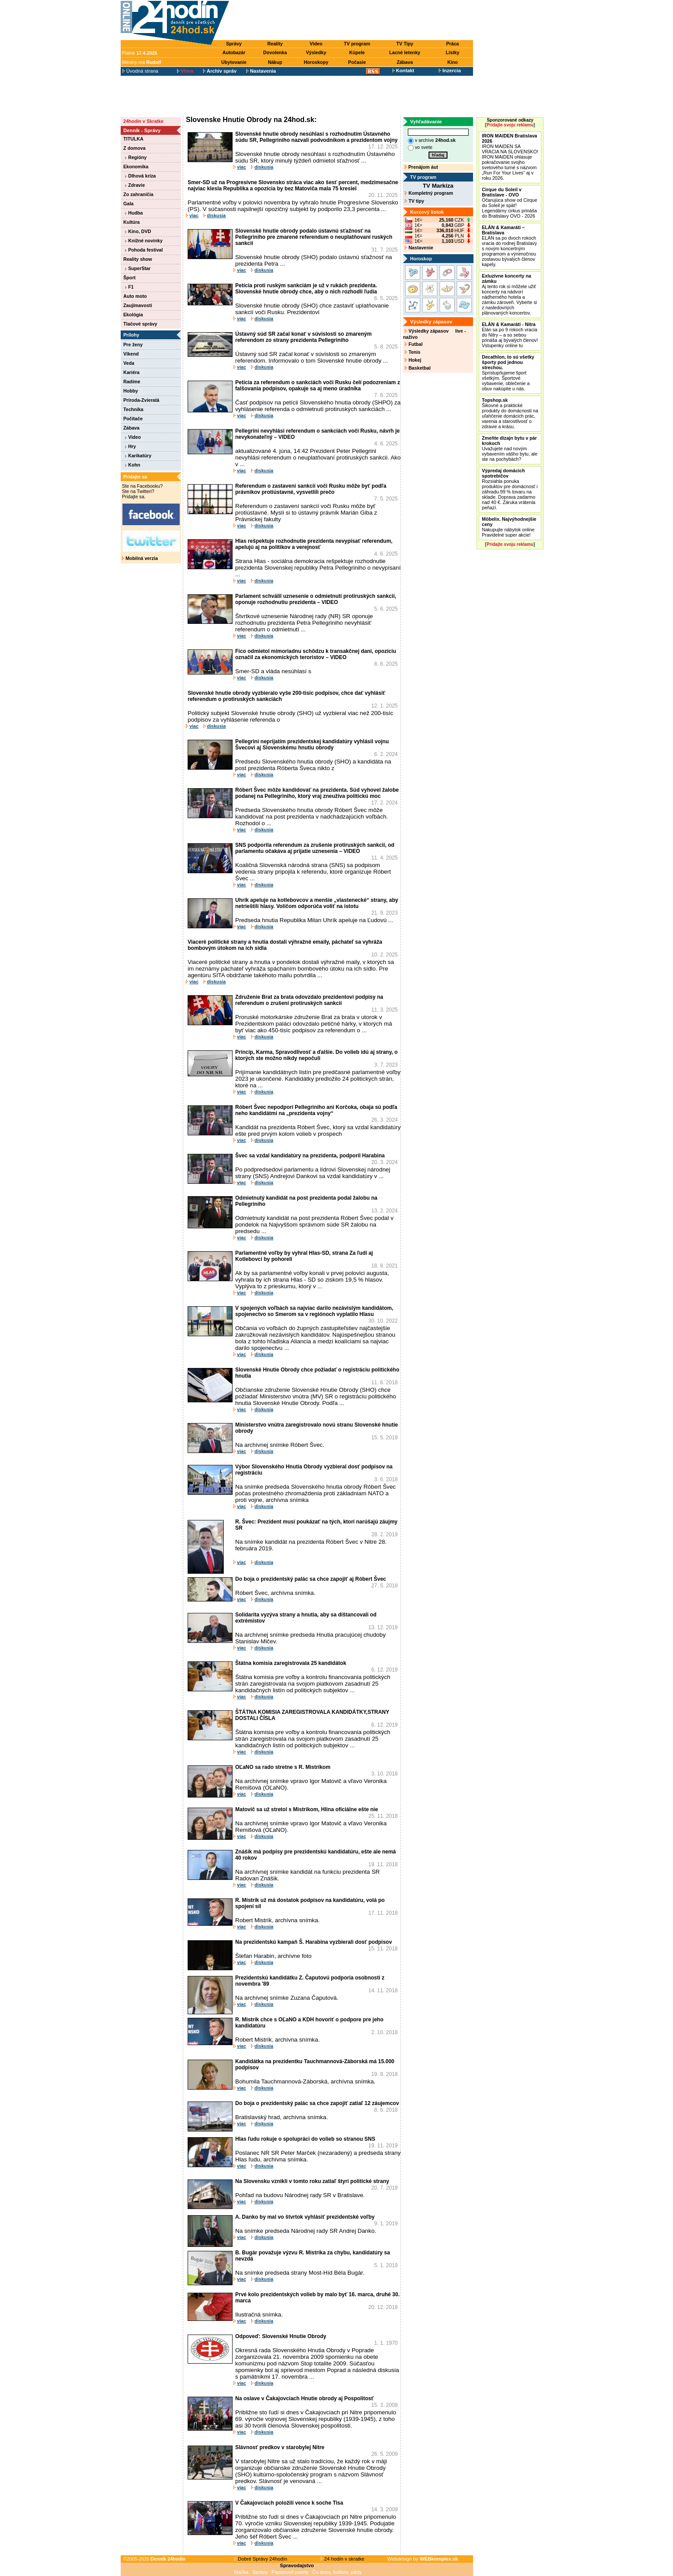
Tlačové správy (140, 323)
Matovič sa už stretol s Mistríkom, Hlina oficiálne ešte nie (306, 1809)
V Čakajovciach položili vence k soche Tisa (289, 2503)
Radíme (132, 381)
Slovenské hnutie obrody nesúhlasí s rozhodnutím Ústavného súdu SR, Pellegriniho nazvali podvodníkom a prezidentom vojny (316, 137)
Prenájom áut (421, 167)
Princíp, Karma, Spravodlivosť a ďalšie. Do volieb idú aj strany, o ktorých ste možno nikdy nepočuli (316, 1055)
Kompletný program (429, 193)
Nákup (275, 62)
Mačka (241, 2572)
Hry (130, 446)
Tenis (412, 352)
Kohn (132, 464)
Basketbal (417, 368)
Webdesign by (422, 2558)
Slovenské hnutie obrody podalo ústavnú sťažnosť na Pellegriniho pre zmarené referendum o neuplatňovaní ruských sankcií (313, 237)
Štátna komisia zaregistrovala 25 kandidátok (290, 1663)
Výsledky (316, 52)
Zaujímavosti (137, 305)
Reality (275, 43)
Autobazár (233, 52)
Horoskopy (316, 62)
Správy (234, 43)
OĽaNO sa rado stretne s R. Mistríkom (282, 1767)
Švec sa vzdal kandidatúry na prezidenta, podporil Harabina (310, 1156)
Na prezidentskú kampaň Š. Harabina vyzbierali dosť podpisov (313, 1942)
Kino (452, 62)
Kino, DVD (138, 231)
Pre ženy (133, 344)
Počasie (357, 62)
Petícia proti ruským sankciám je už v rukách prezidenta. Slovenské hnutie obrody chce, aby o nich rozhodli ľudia (306, 288)
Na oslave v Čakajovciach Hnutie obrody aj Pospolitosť (304, 2398)
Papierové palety (290, 2572)
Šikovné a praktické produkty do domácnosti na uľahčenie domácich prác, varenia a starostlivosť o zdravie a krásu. (510, 413)
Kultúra (131, 222)
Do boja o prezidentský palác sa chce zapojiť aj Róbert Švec (310, 1579)
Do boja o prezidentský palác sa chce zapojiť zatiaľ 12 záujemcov (317, 2103)
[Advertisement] (353, 20)
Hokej (413, 360)
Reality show (137, 259)
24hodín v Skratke (143, 121)
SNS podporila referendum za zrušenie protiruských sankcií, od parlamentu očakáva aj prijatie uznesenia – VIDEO (314, 848)
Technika (133, 409)
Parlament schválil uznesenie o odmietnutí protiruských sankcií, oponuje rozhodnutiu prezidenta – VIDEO (315, 599)
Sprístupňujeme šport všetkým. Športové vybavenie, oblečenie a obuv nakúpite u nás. (508, 372)
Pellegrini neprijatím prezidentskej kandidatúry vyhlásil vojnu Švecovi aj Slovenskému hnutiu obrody (312, 744)
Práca (452, 43)
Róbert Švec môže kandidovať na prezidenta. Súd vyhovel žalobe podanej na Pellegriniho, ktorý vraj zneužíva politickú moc (317, 793)
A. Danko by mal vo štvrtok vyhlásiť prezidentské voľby (304, 2217)
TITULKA (133, 138)
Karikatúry (138, 455)
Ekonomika (135, 166)
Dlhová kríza (140, 175)
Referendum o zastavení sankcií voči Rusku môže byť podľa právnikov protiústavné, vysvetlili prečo (310, 489)
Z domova (134, 148)
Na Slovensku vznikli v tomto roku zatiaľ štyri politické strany (312, 2181)
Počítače (133, 418)
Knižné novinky (144, 240)
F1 (129, 286)
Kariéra (131, 372)
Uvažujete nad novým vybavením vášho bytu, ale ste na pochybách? (509, 448)
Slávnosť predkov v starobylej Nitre (280, 2447)
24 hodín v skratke (343, 2558)
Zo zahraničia (138, 194)
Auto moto (135, 296)
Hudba (134, 212)
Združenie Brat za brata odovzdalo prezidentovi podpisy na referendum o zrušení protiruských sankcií (309, 1000)
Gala (128, 203)
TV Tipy (404, 43)
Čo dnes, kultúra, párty (337, 2572)
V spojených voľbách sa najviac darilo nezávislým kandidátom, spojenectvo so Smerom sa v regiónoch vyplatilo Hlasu (314, 1311)
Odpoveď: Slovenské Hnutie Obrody (280, 2336)
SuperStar (138, 268)
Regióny (136, 157)
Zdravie (135, 185)
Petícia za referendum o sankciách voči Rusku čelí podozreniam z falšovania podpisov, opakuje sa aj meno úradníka (317, 385)
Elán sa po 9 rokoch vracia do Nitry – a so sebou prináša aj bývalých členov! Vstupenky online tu (510, 335)
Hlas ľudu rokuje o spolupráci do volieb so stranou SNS (305, 2139)
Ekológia (133, 314)
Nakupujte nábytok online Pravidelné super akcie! (509, 526)
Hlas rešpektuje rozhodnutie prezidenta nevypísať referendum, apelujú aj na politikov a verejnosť (313, 544)
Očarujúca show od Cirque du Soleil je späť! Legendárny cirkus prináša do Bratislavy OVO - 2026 (509, 203)
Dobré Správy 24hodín (260, 2558)
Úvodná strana (140, 71)
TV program (357, 43)
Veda (128, 363)
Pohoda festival (144, 249)
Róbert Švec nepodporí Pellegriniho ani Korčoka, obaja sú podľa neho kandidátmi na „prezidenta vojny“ (316, 1110)
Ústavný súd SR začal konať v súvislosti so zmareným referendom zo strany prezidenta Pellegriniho (303, 337)
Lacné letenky (404, 52)
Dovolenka (275, 52)
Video (316, 43)
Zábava (405, 62)
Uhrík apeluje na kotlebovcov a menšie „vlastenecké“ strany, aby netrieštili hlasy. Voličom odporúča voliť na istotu (316, 903)
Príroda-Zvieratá (141, 400)
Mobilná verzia (140, 558)
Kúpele (357, 52)
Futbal (413, 344)
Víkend (131, 353)
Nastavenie (419, 247)
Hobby (130, 390)
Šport (129, 277)
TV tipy (414, 201)
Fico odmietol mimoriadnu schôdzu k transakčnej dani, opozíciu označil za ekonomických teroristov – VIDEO (315, 654)
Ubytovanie (233, 62)
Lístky (452, 52)
